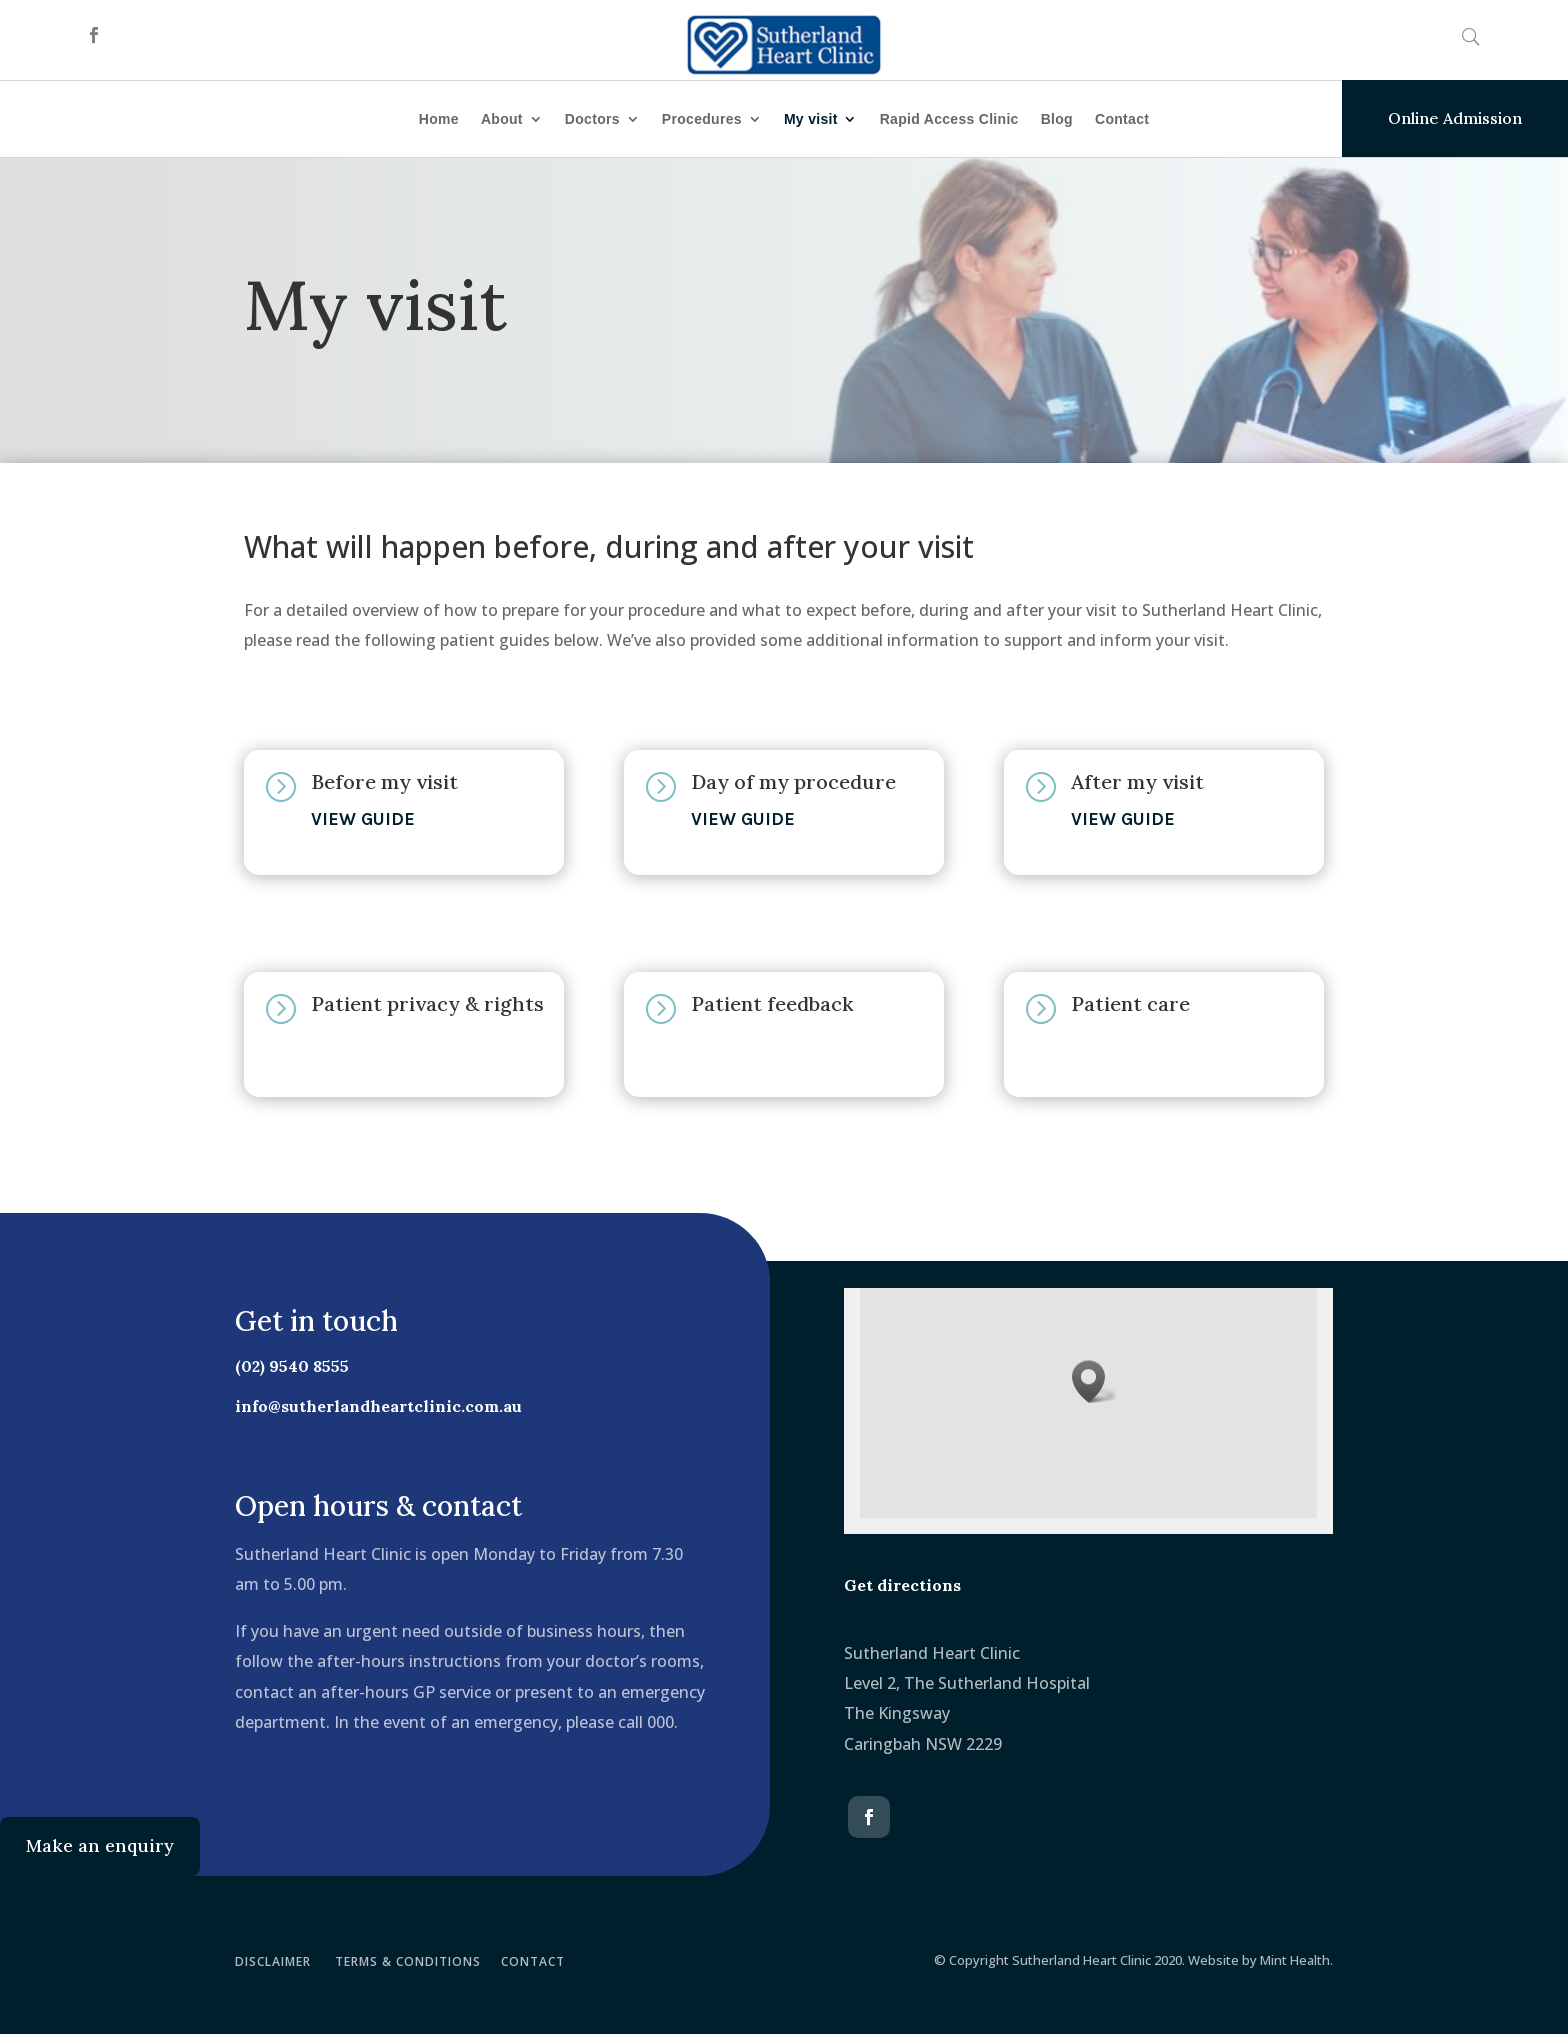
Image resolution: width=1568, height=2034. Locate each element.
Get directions (902, 1585)
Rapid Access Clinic (949, 119)
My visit (811, 119)
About (502, 119)
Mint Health (1295, 1960)
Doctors (592, 119)
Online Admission (1455, 118)
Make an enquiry (100, 1845)
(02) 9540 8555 (279, 1366)
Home (439, 119)
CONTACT (533, 1961)
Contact (1122, 119)
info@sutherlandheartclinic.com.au (365, 1406)
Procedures (702, 119)
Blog (1057, 119)
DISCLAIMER (273, 1961)
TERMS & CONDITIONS (408, 1961)
